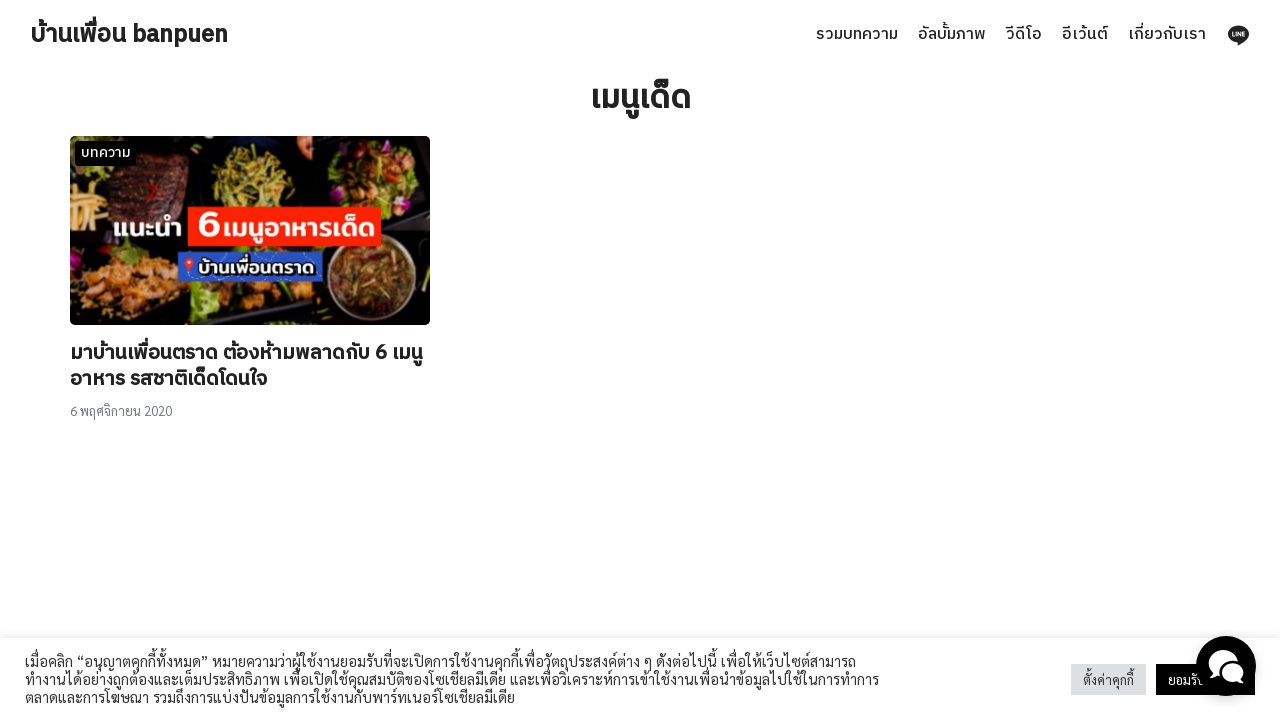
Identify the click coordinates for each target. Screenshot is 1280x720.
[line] (1238, 35)
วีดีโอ (1024, 34)
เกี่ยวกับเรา (1167, 34)
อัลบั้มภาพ (952, 34)
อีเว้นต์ (1085, 34)
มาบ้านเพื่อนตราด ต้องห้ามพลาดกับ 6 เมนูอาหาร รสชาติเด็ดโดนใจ (246, 366)
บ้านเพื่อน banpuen (129, 35)
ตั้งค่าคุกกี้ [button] (1108, 679)
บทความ (106, 152)
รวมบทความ (857, 34)
